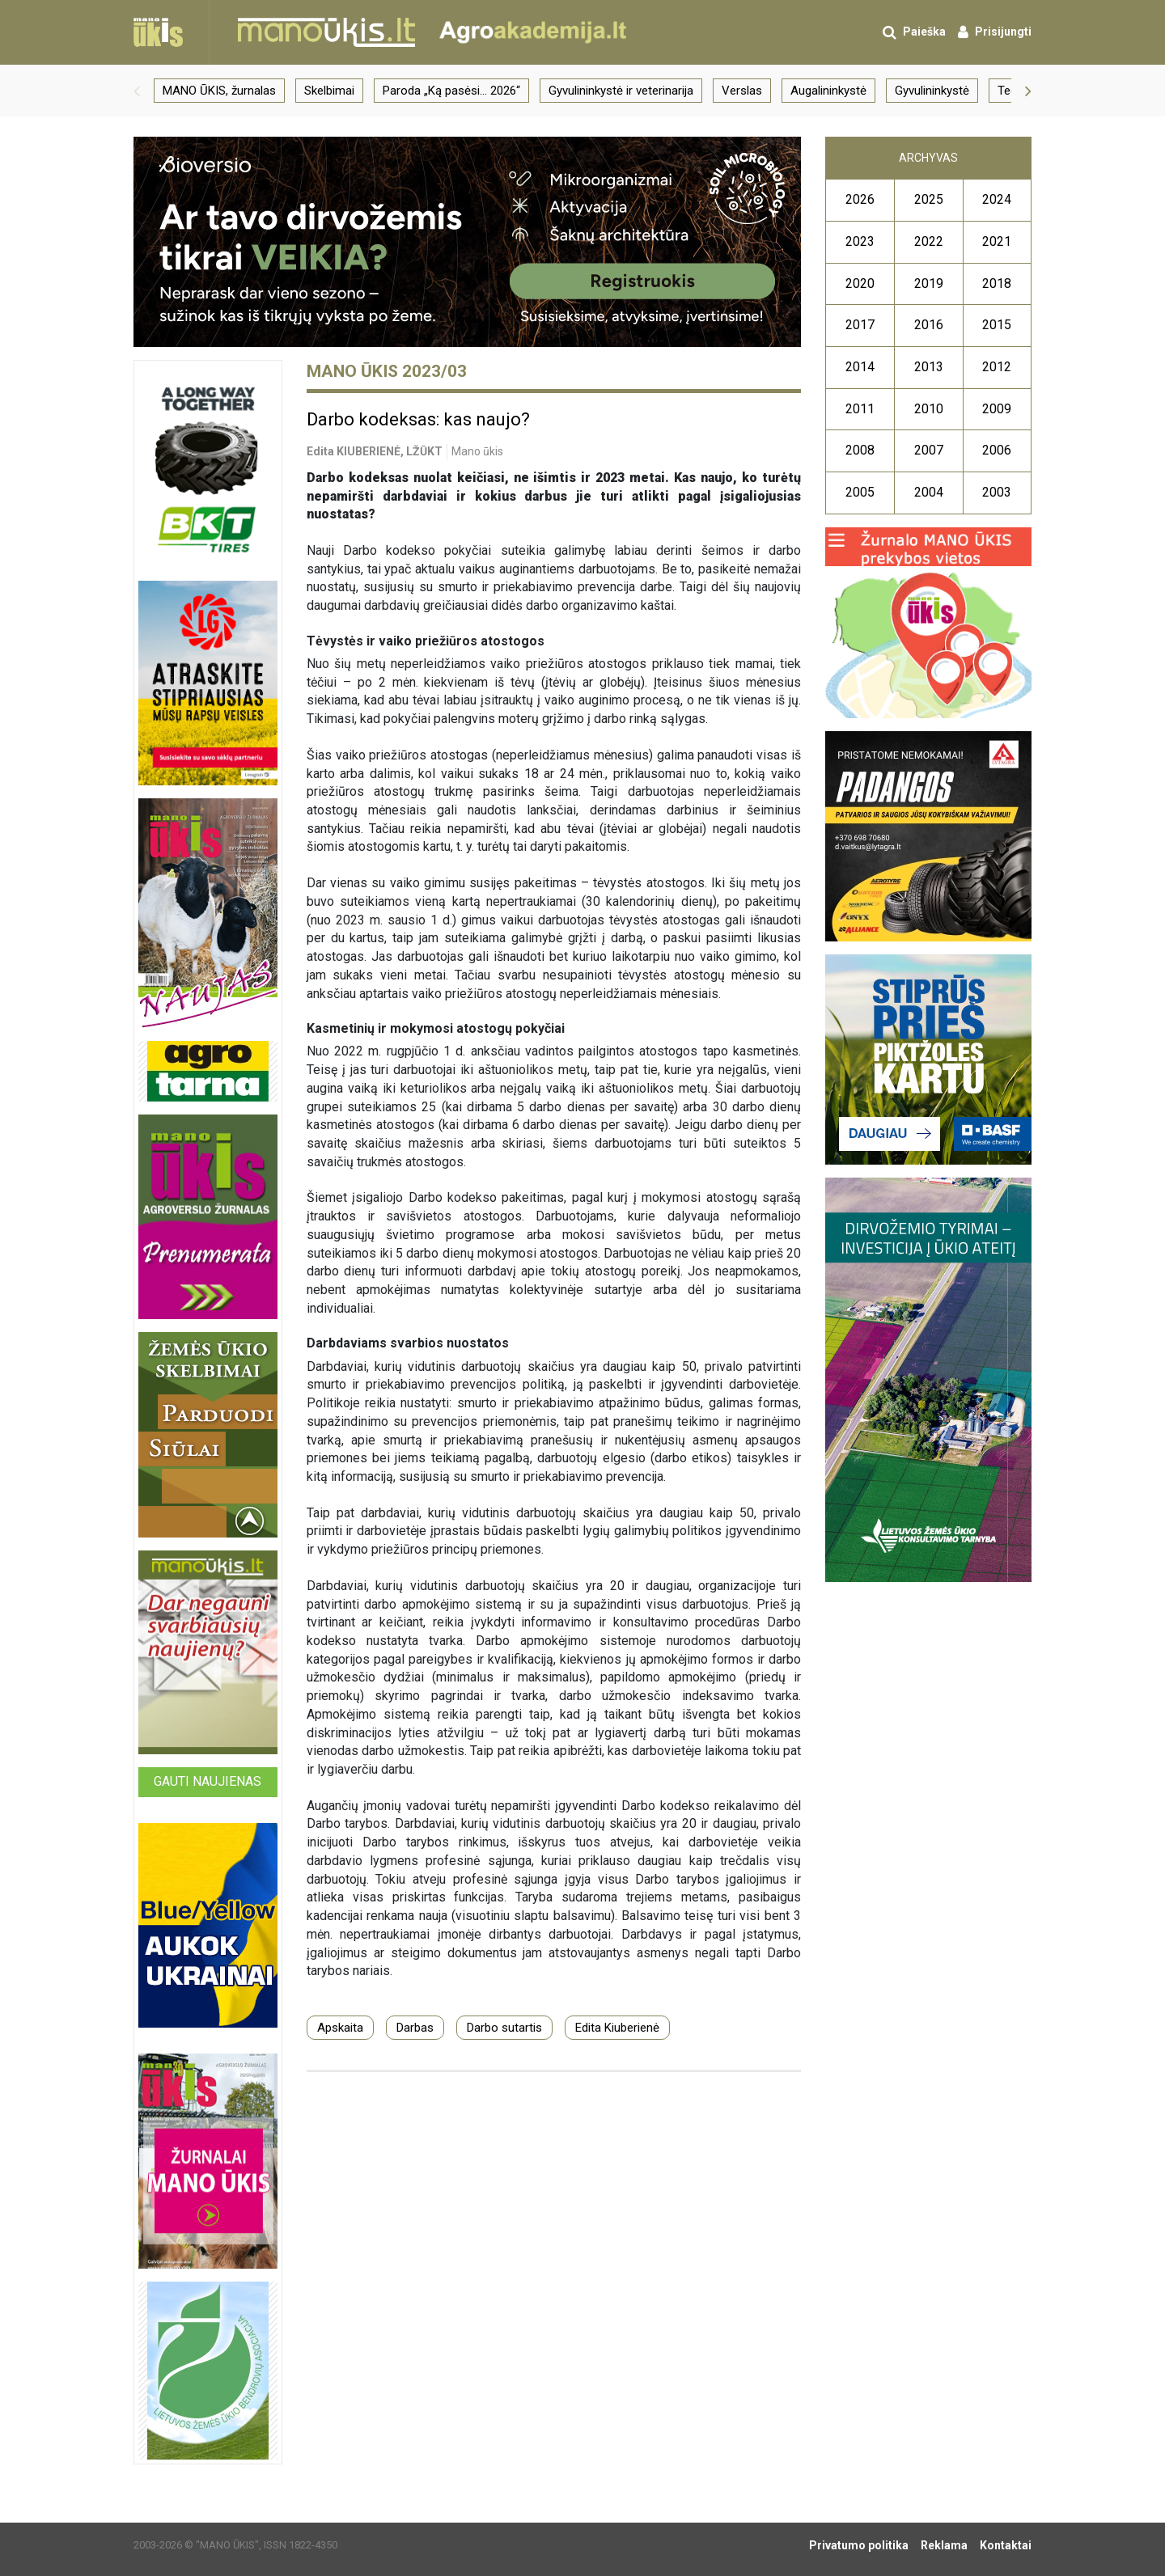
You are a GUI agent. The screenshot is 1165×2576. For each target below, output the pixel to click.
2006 (996, 450)
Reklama (944, 2545)
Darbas (415, 2027)
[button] (136, 90)
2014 (860, 366)
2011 (860, 409)
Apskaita (340, 2027)
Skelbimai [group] (329, 90)
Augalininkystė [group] (828, 90)
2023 (860, 241)
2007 (928, 450)
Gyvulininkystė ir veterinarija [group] (621, 90)
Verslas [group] (742, 90)
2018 (996, 283)
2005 (860, 492)
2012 (996, 366)
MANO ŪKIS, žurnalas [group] (219, 90)
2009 (996, 409)
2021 (996, 241)
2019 (928, 283)
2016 (928, 324)
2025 (928, 199)
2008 (860, 450)
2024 (996, 199)
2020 (860, 283)
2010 (928, 409)
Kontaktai (1006, 2545)
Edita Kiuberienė (617, 2027)
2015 (996, 324)
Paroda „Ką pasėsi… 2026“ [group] (451, 90)
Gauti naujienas (207, 1781)
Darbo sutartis (504, 2027)
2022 (928, 241)
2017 (860, 324)
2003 (996, 492)
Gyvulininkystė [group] (932, 90)
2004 (928, 492)
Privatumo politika (859, 2545)
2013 (928, 366)
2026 (860, 199)
